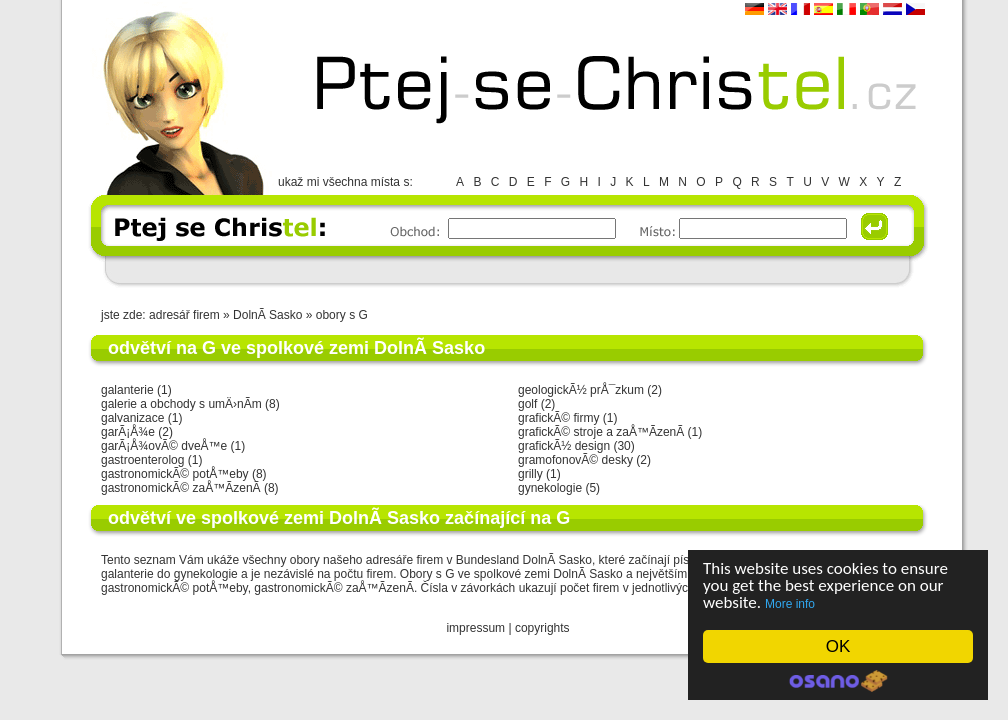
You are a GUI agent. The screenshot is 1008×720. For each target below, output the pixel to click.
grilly (530, 474)
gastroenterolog (142, 460)
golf (527, 404)
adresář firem (184, 315)
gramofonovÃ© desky (575, 460)
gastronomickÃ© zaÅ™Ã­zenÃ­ (181, 488)
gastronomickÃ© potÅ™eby (175, 474)
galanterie (127, 390)
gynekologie (550, 488)
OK (838, 646)
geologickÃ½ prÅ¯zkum (581, 390)
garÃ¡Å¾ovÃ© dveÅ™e (164, 446)
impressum (475, 628)
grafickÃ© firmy (559, 418)
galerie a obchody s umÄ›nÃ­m (181, 404)
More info (790, 604)
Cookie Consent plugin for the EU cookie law (838, 681)
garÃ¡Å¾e (128, 432)
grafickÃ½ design (564, 446)
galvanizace (132, 418)
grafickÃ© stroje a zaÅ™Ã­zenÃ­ (601, 432)
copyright (539, 628)
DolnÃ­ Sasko (269, 315)
